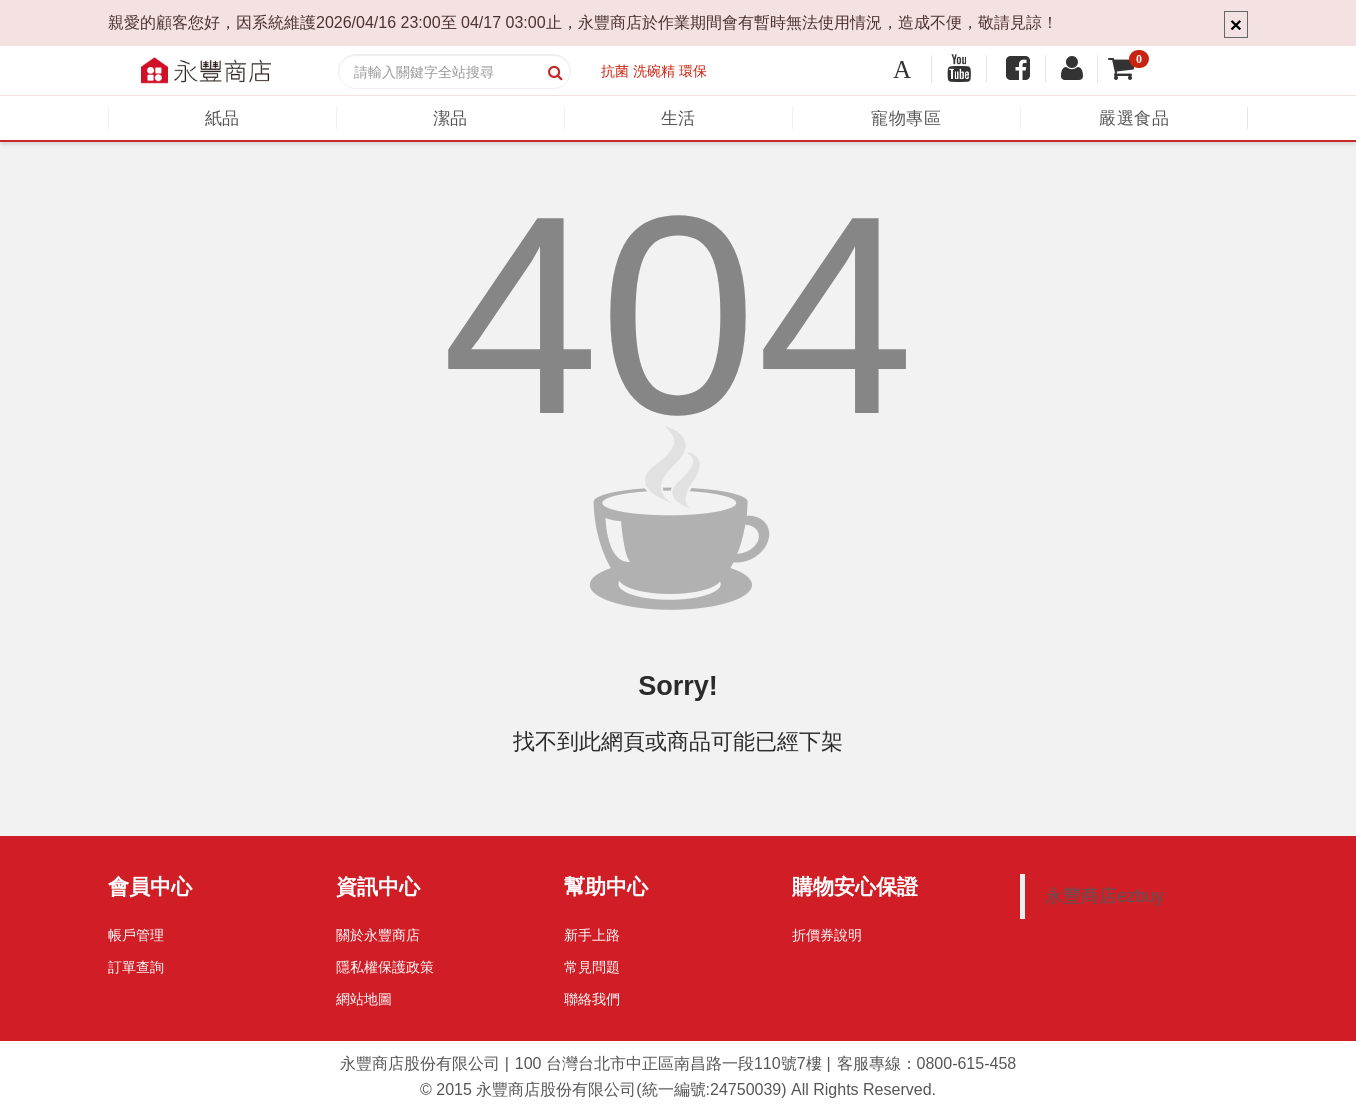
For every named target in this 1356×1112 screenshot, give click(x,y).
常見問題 (592, 967)
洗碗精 (654, 71)
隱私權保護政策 (385, 967)
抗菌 (615, 71)
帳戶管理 (136, 935)
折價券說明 (827, 935)
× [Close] (1236, 24)
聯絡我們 (592, 999)
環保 (693, 71)
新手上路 (592, 935)
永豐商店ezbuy (1104, 896)
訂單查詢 (136, 967)
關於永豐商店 (378, 935)
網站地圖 (364, 999)
